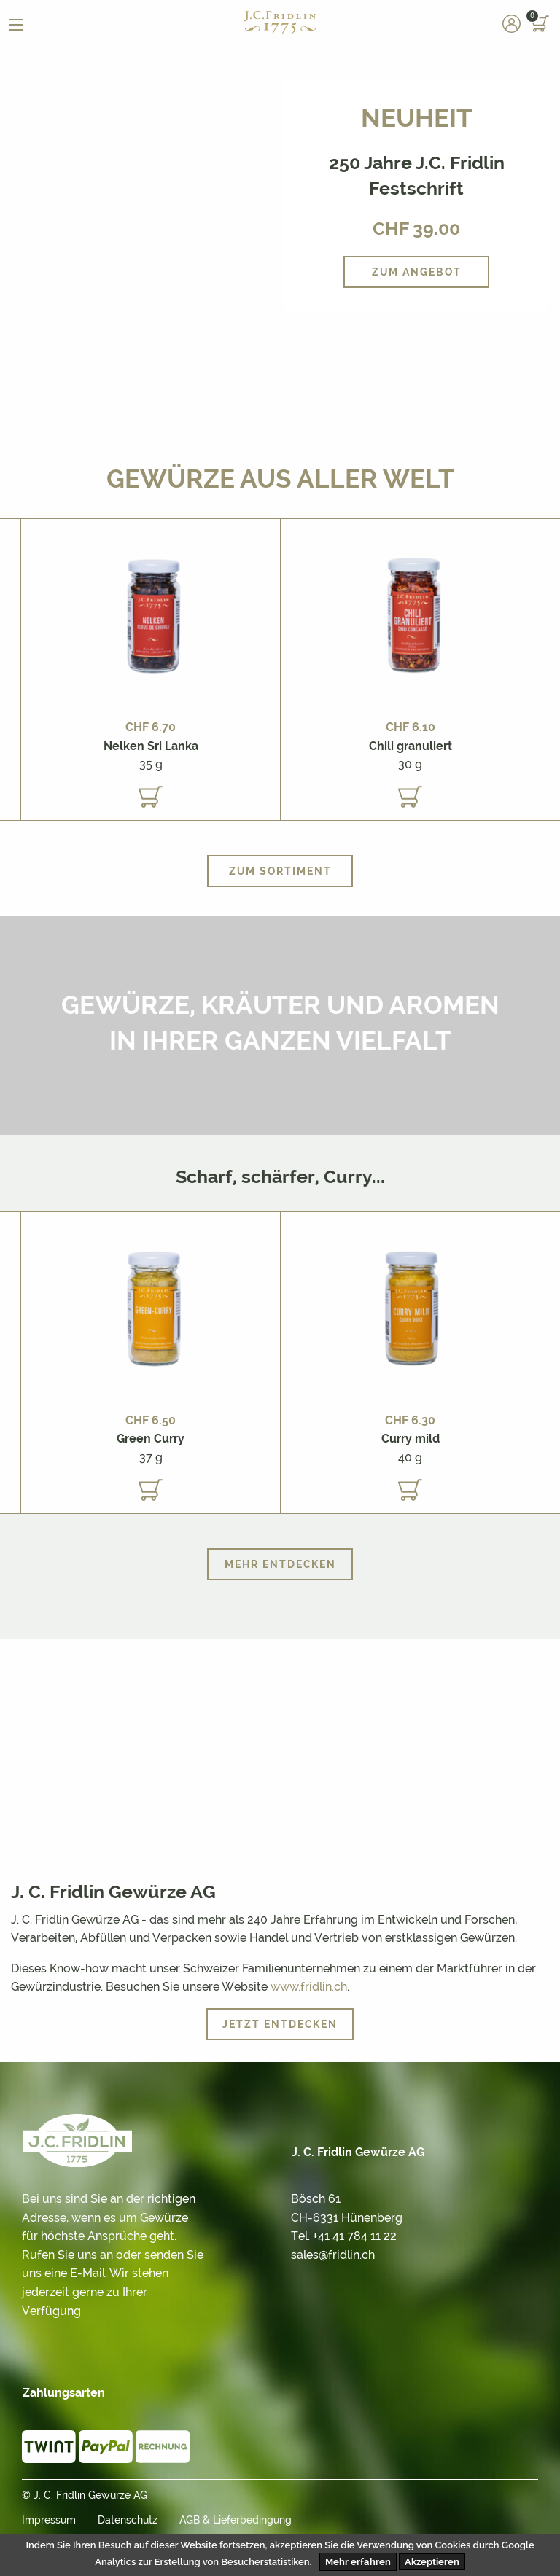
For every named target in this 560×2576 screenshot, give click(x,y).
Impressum (49, 2520)
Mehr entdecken (280, 1564)
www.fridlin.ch (309, 1987)
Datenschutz (128, 2520)
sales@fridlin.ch (333, 2255)
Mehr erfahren (358, 2561)
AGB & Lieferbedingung (235, 2520)
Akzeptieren (432, 2561)
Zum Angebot (417, 272)
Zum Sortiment (280, 871)
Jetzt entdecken (280, 2024)
